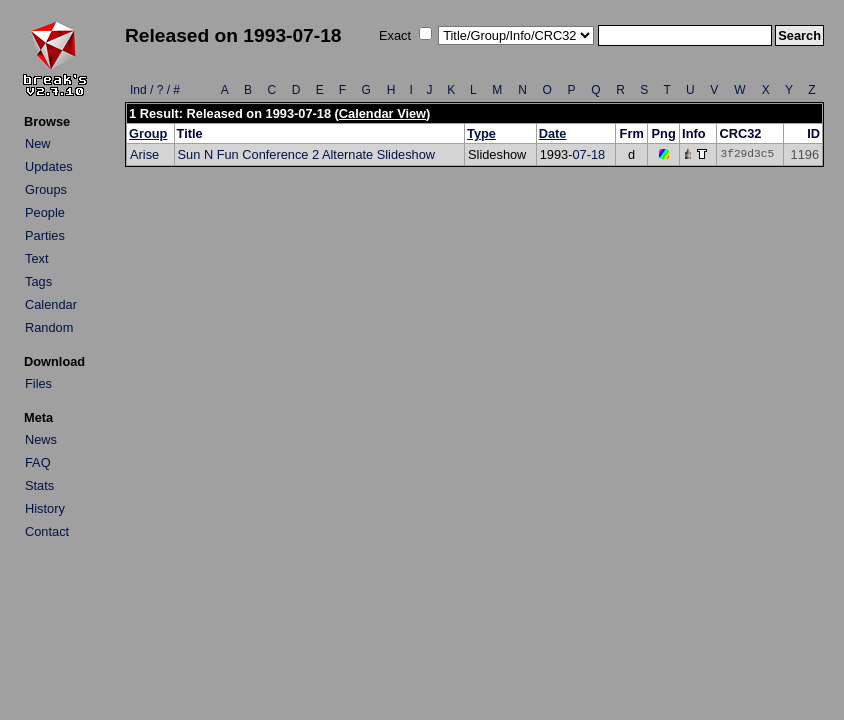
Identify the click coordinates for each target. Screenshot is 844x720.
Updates (49, 166)
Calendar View (382, 113)
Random (49, 327)
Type (481, 133)
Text (36, 258)
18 (598, 154)
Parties (45, 235)
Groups (46, 189)
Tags (38, 281)
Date (553, 133)
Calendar (51, 304)
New (38, 143)
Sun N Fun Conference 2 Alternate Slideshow (307, 154)
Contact (47, 531)
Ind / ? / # (155, 90)
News (41, 439)
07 (579, 154)
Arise (144, 154)
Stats (39, 485)
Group (148, 133)
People (45, 212)
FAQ (38, 462)
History (45, 508)
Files (38, 383)
